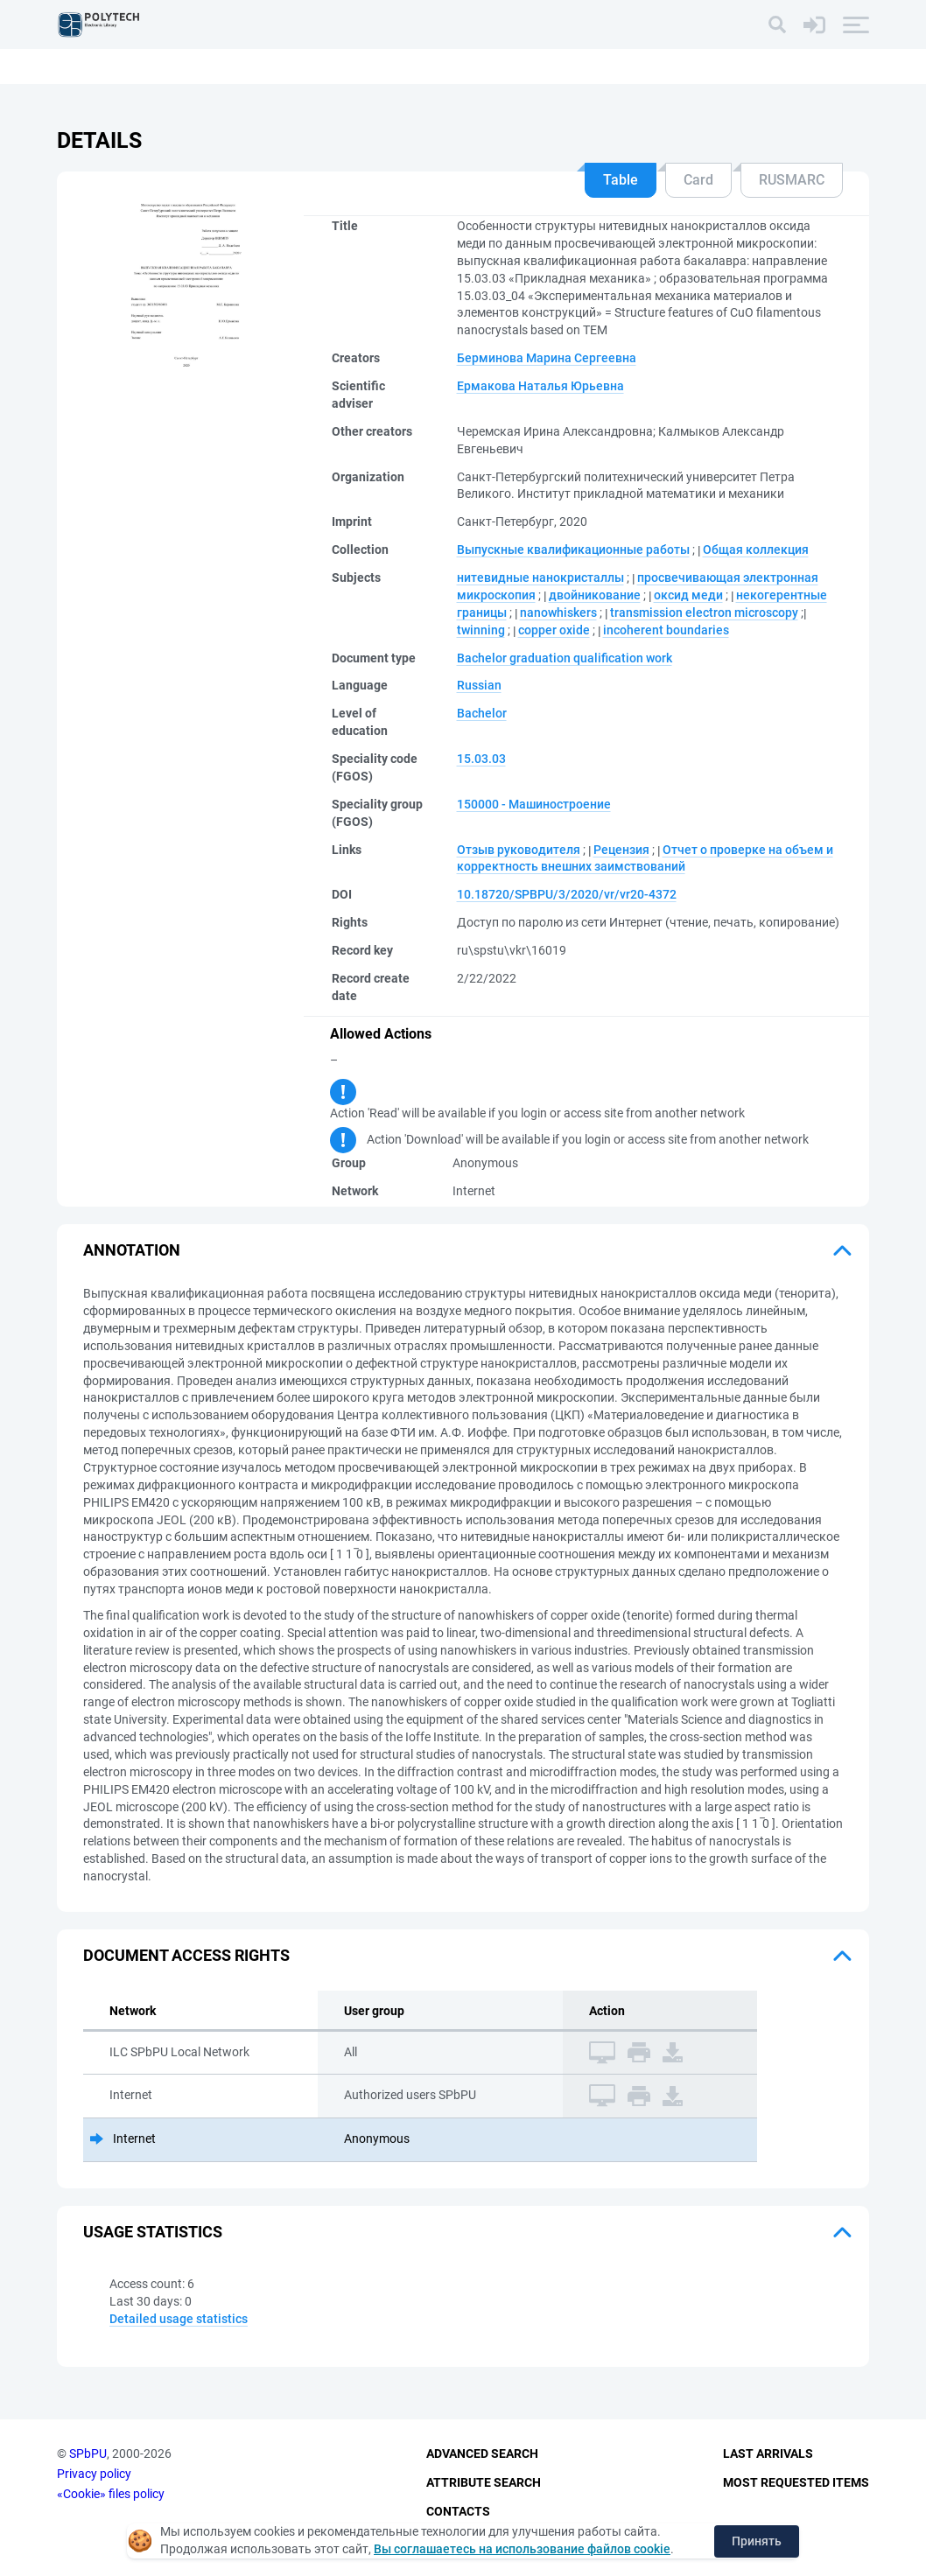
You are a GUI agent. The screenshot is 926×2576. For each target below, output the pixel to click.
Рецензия (621, 850)
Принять (757, 2541)
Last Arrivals (768, 2454)
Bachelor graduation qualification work (564, 658)
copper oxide (554, 630)
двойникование (595, 595)
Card (698, 180)
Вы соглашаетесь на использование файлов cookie (522, 2549)
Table (620, 180)
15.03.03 (481, 759)
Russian (479, 685)
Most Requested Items (796, 2482)
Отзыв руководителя (518, 850)
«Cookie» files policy (111, 2494)
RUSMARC (791, 180)
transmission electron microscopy (704, 613)
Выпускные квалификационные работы (573, 549)
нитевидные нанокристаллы (540, 577)
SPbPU (88, 2454)
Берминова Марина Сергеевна (546, 358)
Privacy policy (94, 2474)
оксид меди (688, 595)
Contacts (458, 2511)
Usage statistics (152, 2231)
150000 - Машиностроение (534, 804)
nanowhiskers (558, 613)
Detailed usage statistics (178, 2319)
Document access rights (186, 1955)
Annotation (131, 1250)
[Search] (777, 24)
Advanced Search (482, 2454)
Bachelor (482, 713)
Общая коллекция (756, 549)
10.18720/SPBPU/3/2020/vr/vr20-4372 (567, 894)
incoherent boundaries (666, 630)
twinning (481, 630)
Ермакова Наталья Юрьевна (540, 386)
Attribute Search (483, 2482)
